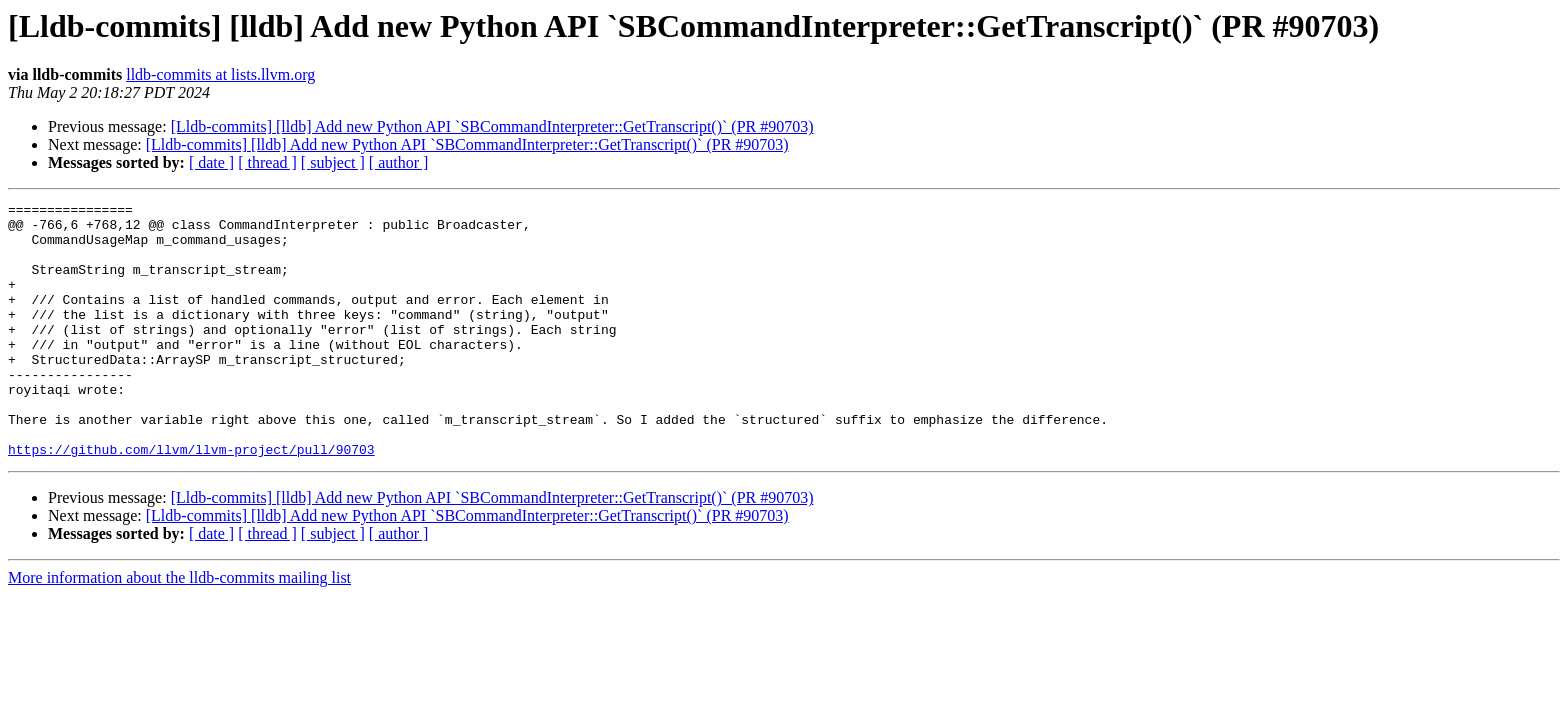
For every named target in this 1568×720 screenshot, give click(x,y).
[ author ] (399, 162)
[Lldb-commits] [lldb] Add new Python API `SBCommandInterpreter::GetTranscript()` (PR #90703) (492, 126)
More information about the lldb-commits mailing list (179, 628)
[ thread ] (267, 162)
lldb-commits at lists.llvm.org (220, 74)
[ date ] (211, 162)
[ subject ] (333, 162)
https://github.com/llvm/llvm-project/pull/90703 (191, 500)
